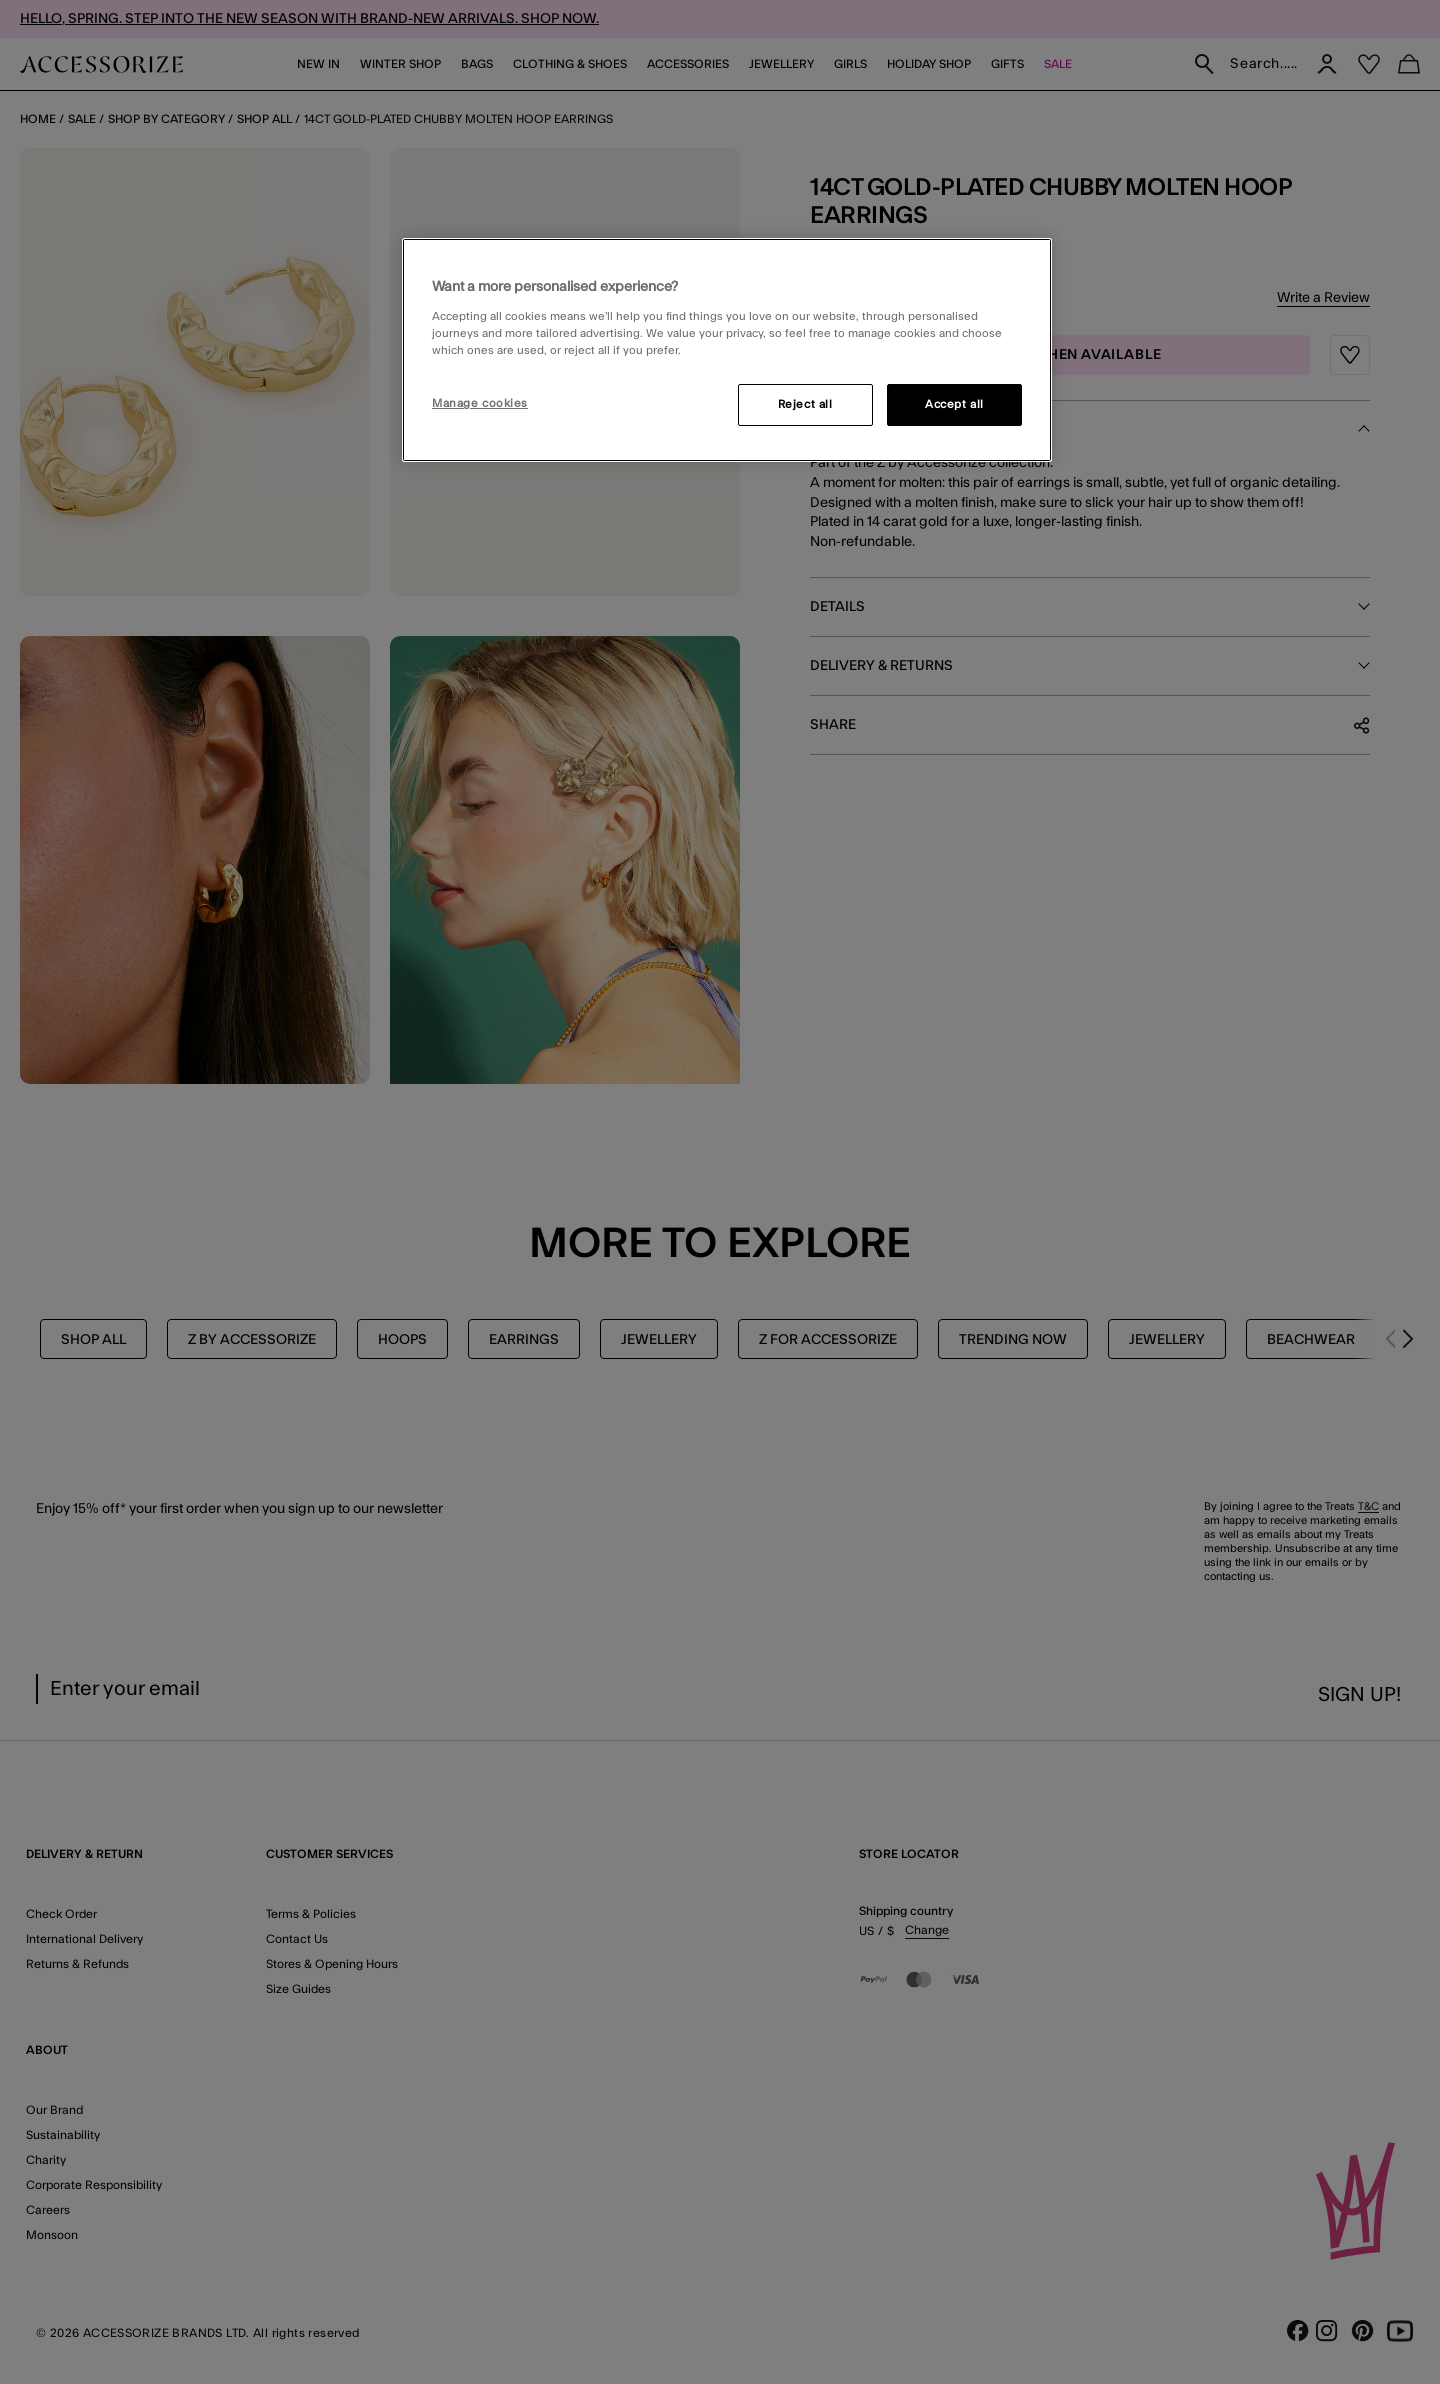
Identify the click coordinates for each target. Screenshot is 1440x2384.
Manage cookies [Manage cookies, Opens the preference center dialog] (480, 403)
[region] (727, 350)
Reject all (805, 404)
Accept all (954, 404)
